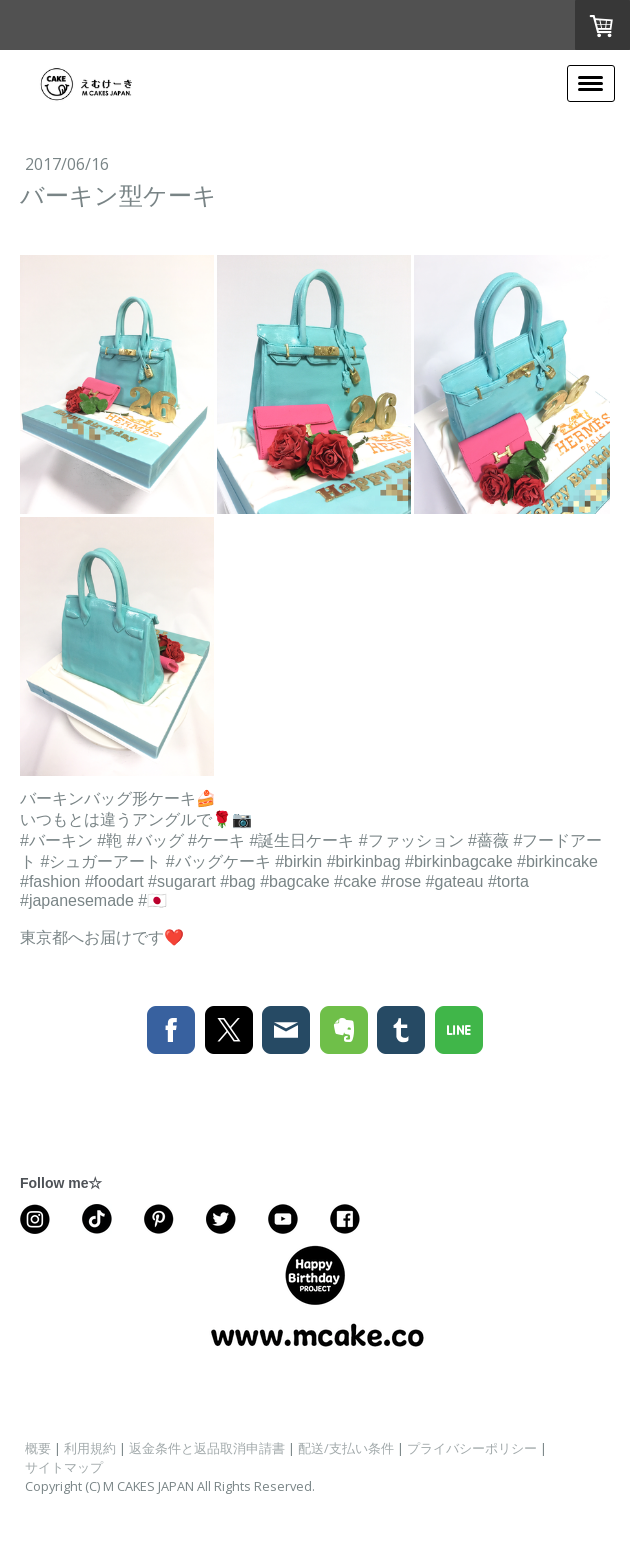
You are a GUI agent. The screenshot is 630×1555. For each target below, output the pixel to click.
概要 (38, 1448)
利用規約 (90, 1448)
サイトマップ (64, 1467)
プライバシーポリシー (472, 1448)
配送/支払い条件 (346, 1448)
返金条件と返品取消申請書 (207, 1448)
